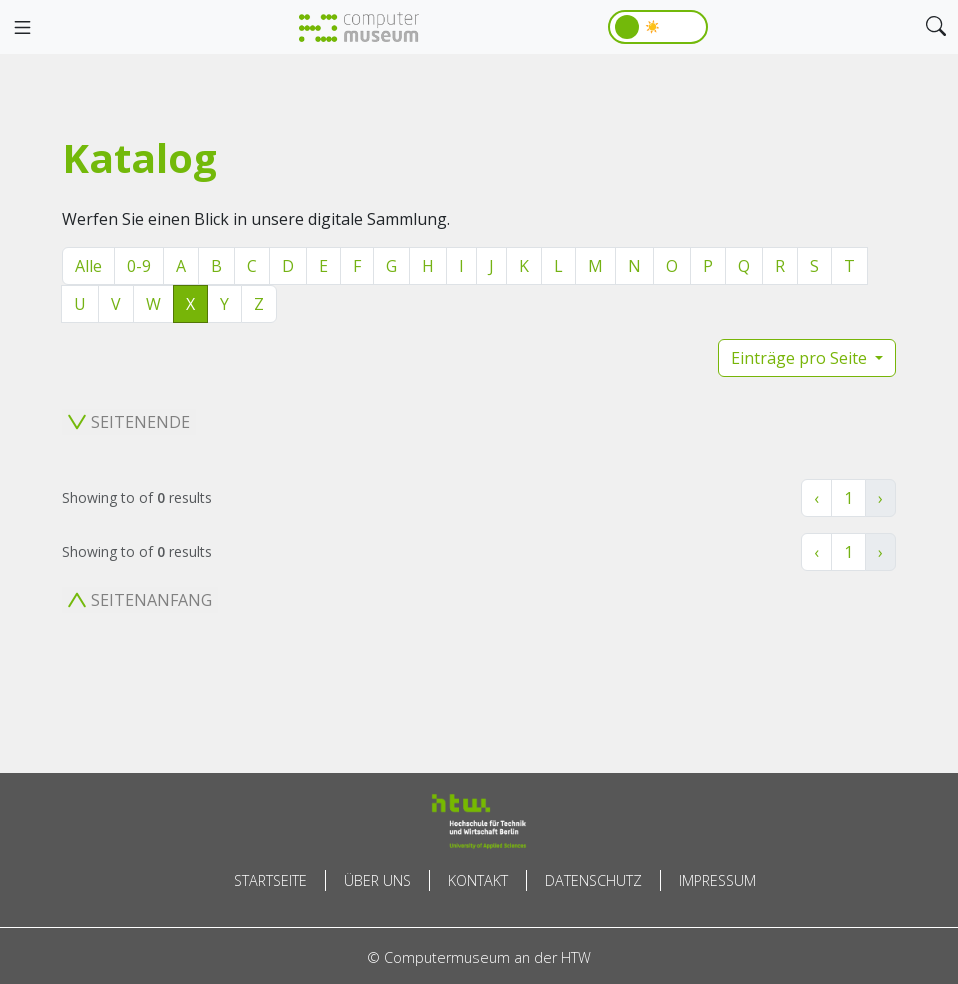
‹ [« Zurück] (816, 498)
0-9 (139, 266)
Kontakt (478, 880)
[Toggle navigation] (22, 28)
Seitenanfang (140, 600)
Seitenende (129, 422)
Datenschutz (593, 880)
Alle (88, 266)
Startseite (270, 880)
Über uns (377, 880)
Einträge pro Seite (801, 358)
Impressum (717, 880)
